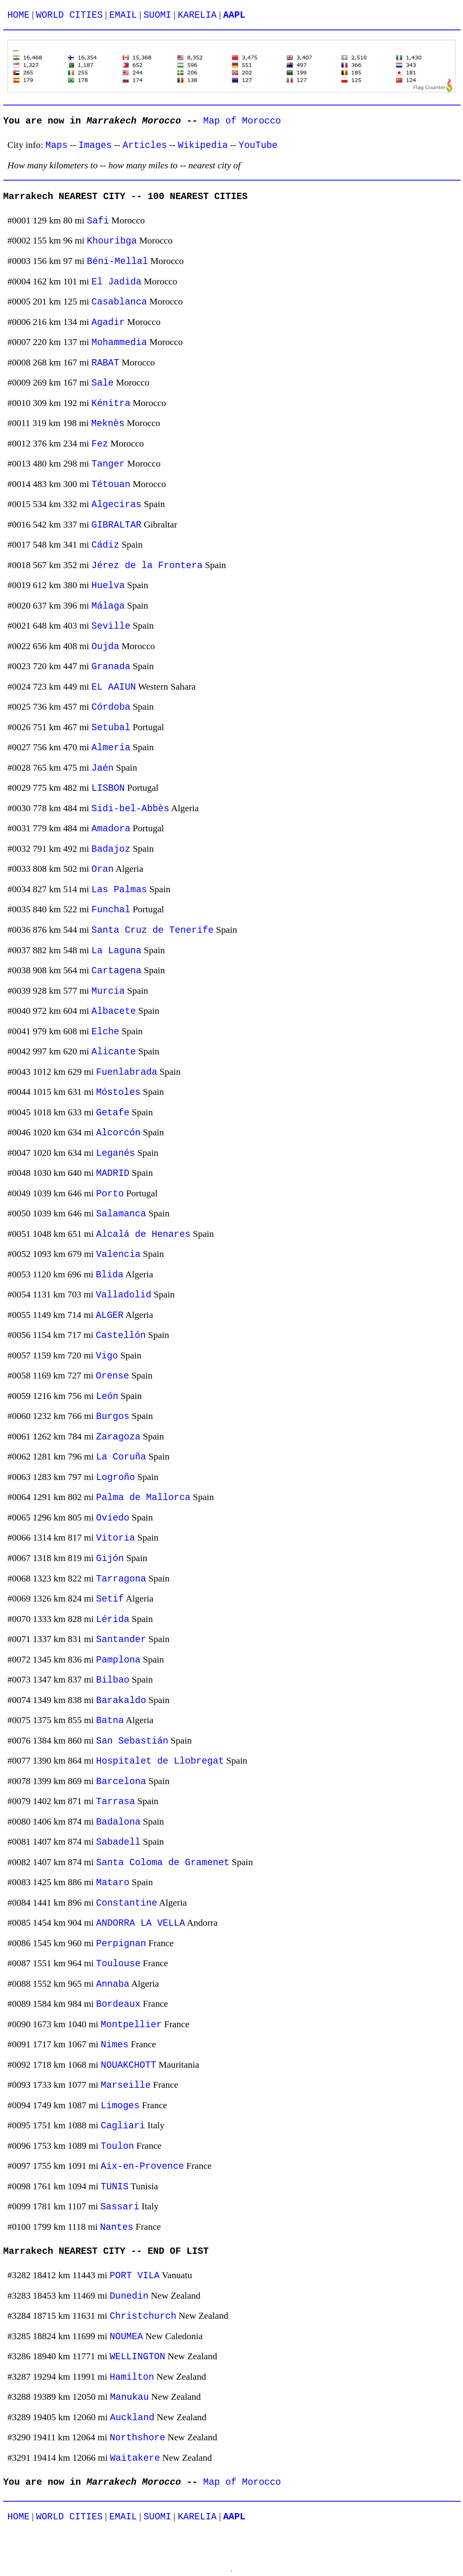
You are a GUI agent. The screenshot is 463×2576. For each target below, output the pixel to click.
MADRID (113, 1173)
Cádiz (105, 545)
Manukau (129, 2397)
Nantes (116, 2227)
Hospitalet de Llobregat (160, 1761)
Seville (110, 626)
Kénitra (110, 403)
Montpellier (131, 2024)
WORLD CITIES (69, 15)
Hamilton (131, 2377)
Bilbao (113, 1680)
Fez (99, 444)
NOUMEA (126, 2336)
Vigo (107, 1356)
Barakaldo (121, 1700)
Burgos (113, 1416)
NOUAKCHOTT (128, 2065)
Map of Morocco (242, 121)
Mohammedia (119, 342)
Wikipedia (203, 145)
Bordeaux (118, 2004)
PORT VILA (134, 2275)
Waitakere (135, 2458)
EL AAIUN (113, 687)
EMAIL (123, 15)
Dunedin (128, 2296)
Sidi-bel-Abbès (130, 808)
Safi (98, 221)
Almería (110, 747)
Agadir (108, 322)
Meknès (107, 423)
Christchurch (142, 2316)
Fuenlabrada (126, 1072)
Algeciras (116, 504)
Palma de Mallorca (143, 1497)
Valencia (118, 1254)
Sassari (119, 2206)
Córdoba (110, 707)
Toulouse (118, 1963)
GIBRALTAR (116, 525)
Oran (102, 869)
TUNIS (115, 2186)
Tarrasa (115, 1801)
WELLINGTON (137, 2356)
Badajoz (110, 849)
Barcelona (121, 1781)
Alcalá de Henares (143, 1234)
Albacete (113, 1011)
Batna (110, 1720)
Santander (121, 1639)
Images (95, 145)
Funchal (110, 909)
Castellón (121, 1335)
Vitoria (115, 1538)
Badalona (118, 1822)
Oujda (105, 646)
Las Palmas (119, 889)
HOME (18, 15)
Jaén (102, 768)
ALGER (110, 1315)
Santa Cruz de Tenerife (152, 930)
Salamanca (121, 1214)
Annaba (113, 1984)
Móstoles (118, 1092)
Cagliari (123, 2125)
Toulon (117, 2146)
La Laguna (116, 950)
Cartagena (116, 970)
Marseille (126, 2085)
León (107, 1396)
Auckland (132, 2417)
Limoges (120, 2105)
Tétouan (110, 484)
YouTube (258, 145)
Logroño (115, 1477)
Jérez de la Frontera (146, 565)
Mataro (113, 1882)
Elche (105, 1031)
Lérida (113, 1619)
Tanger (108, 464)
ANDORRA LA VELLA (140, 1923)
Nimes (115, 2044)
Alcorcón (118, 1132)
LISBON (108, 788)
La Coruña (121, 1457)
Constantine (126, 1903)
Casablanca (119, 302)
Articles (144, 145)
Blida (110, 1275)
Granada (110, 666)
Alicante (113, 1051)
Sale (102, 383)
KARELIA (197, 15)
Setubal (110, 727)
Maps (56, 145)
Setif (110, 1599)
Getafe (113, 1112)
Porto (110, 1193)
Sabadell (118, 1842)
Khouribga (112, 241)
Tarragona (121, 1579)
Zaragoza (118, 1437)
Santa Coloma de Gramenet (163, 1862)
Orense (112, 1376)
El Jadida (116, 282)
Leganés (115, 1153)
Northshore (137, 2437)
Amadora (110, 828)
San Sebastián (132, 1741)
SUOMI (157, 15)
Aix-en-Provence (142, 2166)
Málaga (108, 606)
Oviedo (113, 1518)
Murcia (108, 991)
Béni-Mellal (117, 261)
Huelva (108, 585)
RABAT (105, 363)
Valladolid (123, 1295)
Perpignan (121, 1943)
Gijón (110, 1558)
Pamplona (118, 1660)
